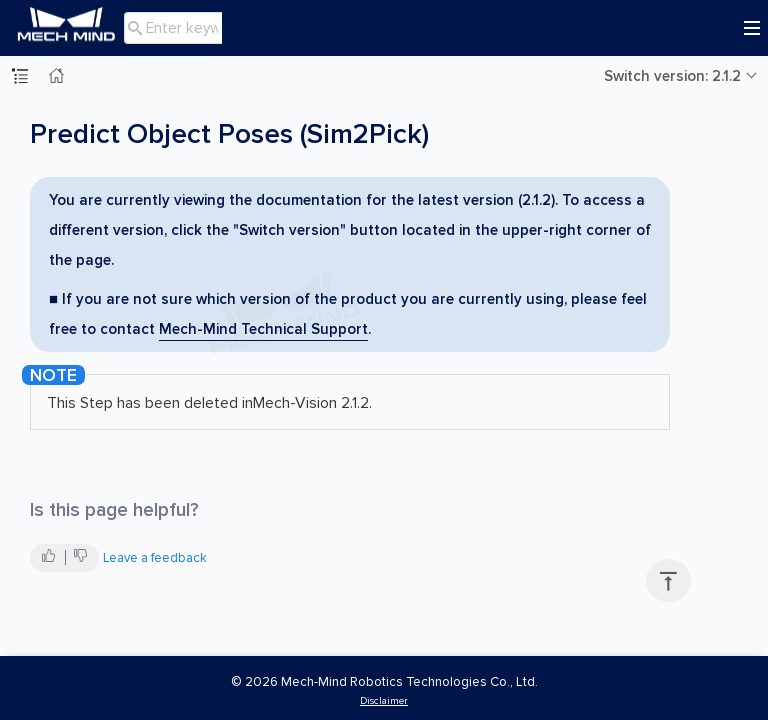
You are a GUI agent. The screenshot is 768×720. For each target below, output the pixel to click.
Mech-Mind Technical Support (263, 329)
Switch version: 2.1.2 (672, 76)
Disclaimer (384, 700)
